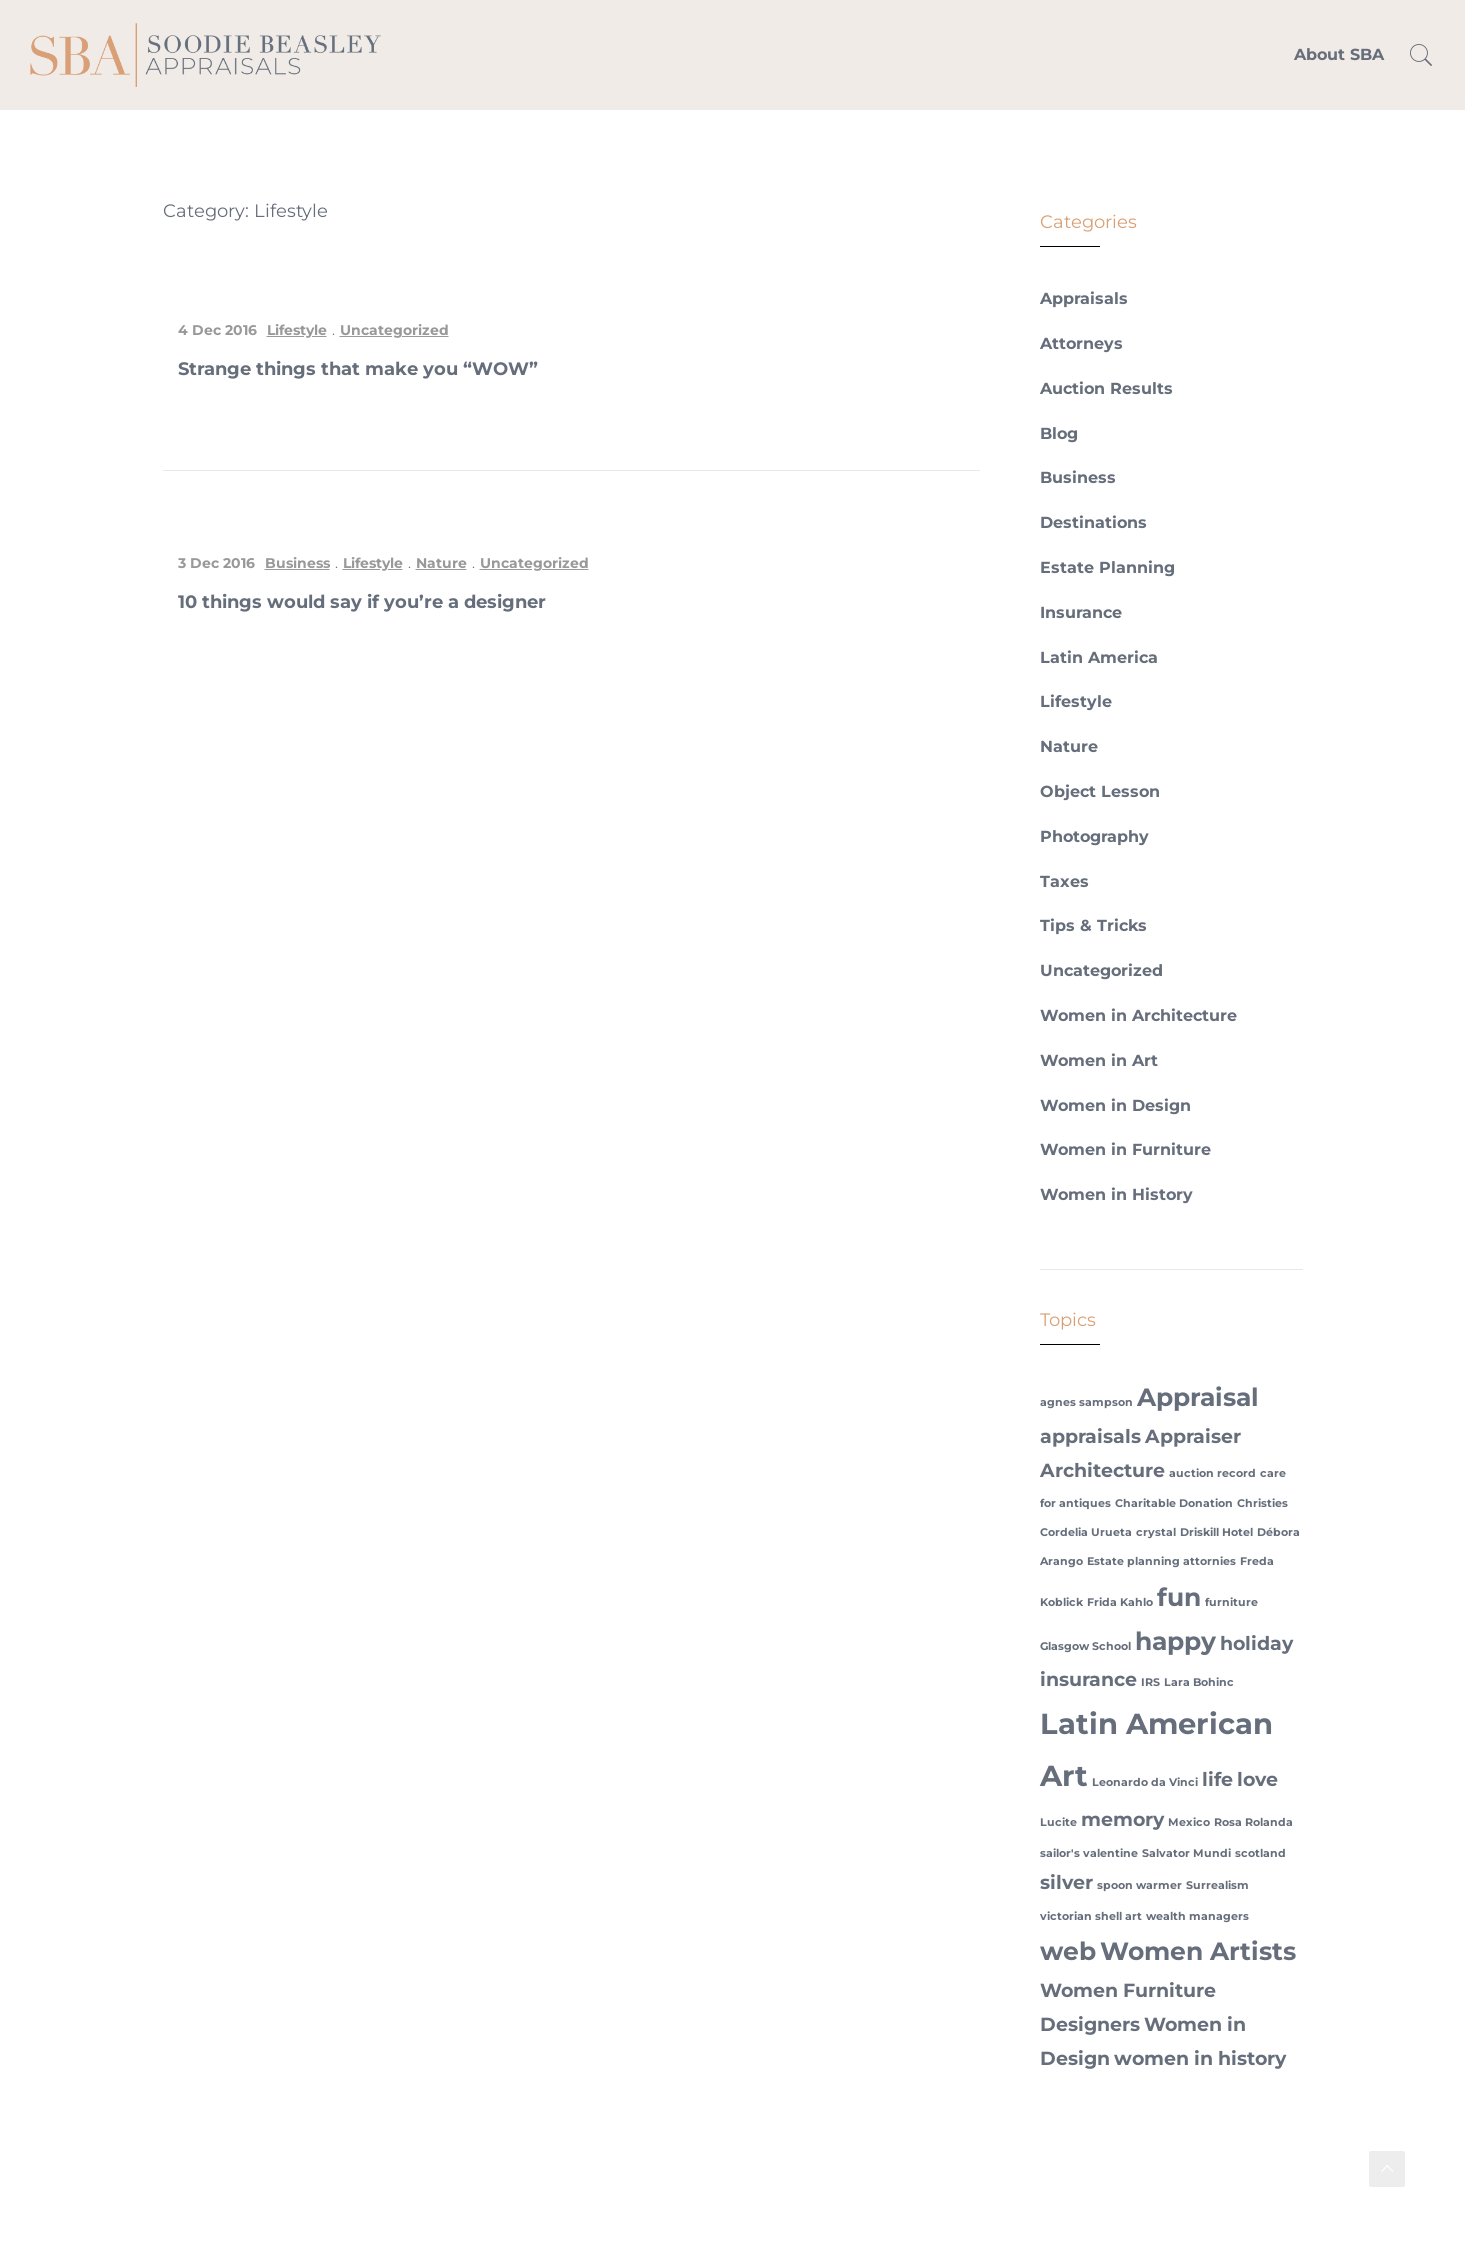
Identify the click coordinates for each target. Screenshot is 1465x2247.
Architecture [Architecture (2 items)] (1102, 1470)
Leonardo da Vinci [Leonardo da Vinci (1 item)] (1145, 1782)
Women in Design (1115, 1105)
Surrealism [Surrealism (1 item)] (1217, 1885)
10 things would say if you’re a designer (362, 602)
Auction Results (1106, 388)
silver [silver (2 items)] (1066, 1882)
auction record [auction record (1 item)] (1212, 1473)
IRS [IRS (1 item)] (1150, 1682)
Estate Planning (1107, 567)
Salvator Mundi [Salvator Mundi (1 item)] (1186, 1853)
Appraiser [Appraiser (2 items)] (1193, 1436)
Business (297, 563)
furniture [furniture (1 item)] (1231, 1602)
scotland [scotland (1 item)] (1260, 1853)
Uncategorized (394, 330)
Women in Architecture (1138, 1015)
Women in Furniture (1125, 1149)
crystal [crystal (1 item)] (1156, 1532)
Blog (1059, 433)
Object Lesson (1100, 791)
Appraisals (1084, 298)
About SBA (1339, 54)
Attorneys (1081, 343)
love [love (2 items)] (1257, 1779)
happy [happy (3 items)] (1175, 1641)
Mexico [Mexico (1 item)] (1189, 1822)
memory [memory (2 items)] (1122, 1819)
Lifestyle (297, 330)
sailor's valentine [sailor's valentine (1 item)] (1089, 1853)
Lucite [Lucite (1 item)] (1058, 1822)
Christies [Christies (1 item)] (1262, 1503)
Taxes (1064, 881)
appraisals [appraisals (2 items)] (1090, 1436)
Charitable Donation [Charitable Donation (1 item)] (1174, 1503)
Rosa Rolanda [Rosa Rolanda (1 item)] (1253, 1822)
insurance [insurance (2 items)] (1088, 1679)
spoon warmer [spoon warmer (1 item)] (1139, 1885)
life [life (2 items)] (1217, 1779)
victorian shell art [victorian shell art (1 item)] (1091, 1916)
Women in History (1116, 1194)
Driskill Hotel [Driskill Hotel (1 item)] (1216, 1532)
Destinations (1093, 522)
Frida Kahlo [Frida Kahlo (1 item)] (1120, 1602)
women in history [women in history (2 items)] (1200, 2058)
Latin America (1099, 657)
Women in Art (1099, 1060)
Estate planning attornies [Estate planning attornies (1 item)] (1161, 1561)
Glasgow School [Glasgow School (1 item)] (1085, 1646)
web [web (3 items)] (1068, 1951)
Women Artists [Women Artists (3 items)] (1198, 1951)
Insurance (1081, 612)
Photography (1094, 836)
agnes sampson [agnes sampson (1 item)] (1086, 1402)
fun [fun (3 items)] (1179, 1597)
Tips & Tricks (1093, 925)
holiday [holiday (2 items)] (1256, 1643)
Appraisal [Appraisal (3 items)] (1198, 1397)
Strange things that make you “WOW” (358, 369)
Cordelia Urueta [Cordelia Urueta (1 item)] (1086, 1532)
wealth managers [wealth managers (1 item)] (1197, 1916)
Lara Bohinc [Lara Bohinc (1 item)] (1199, 1682)
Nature (441, 563)
